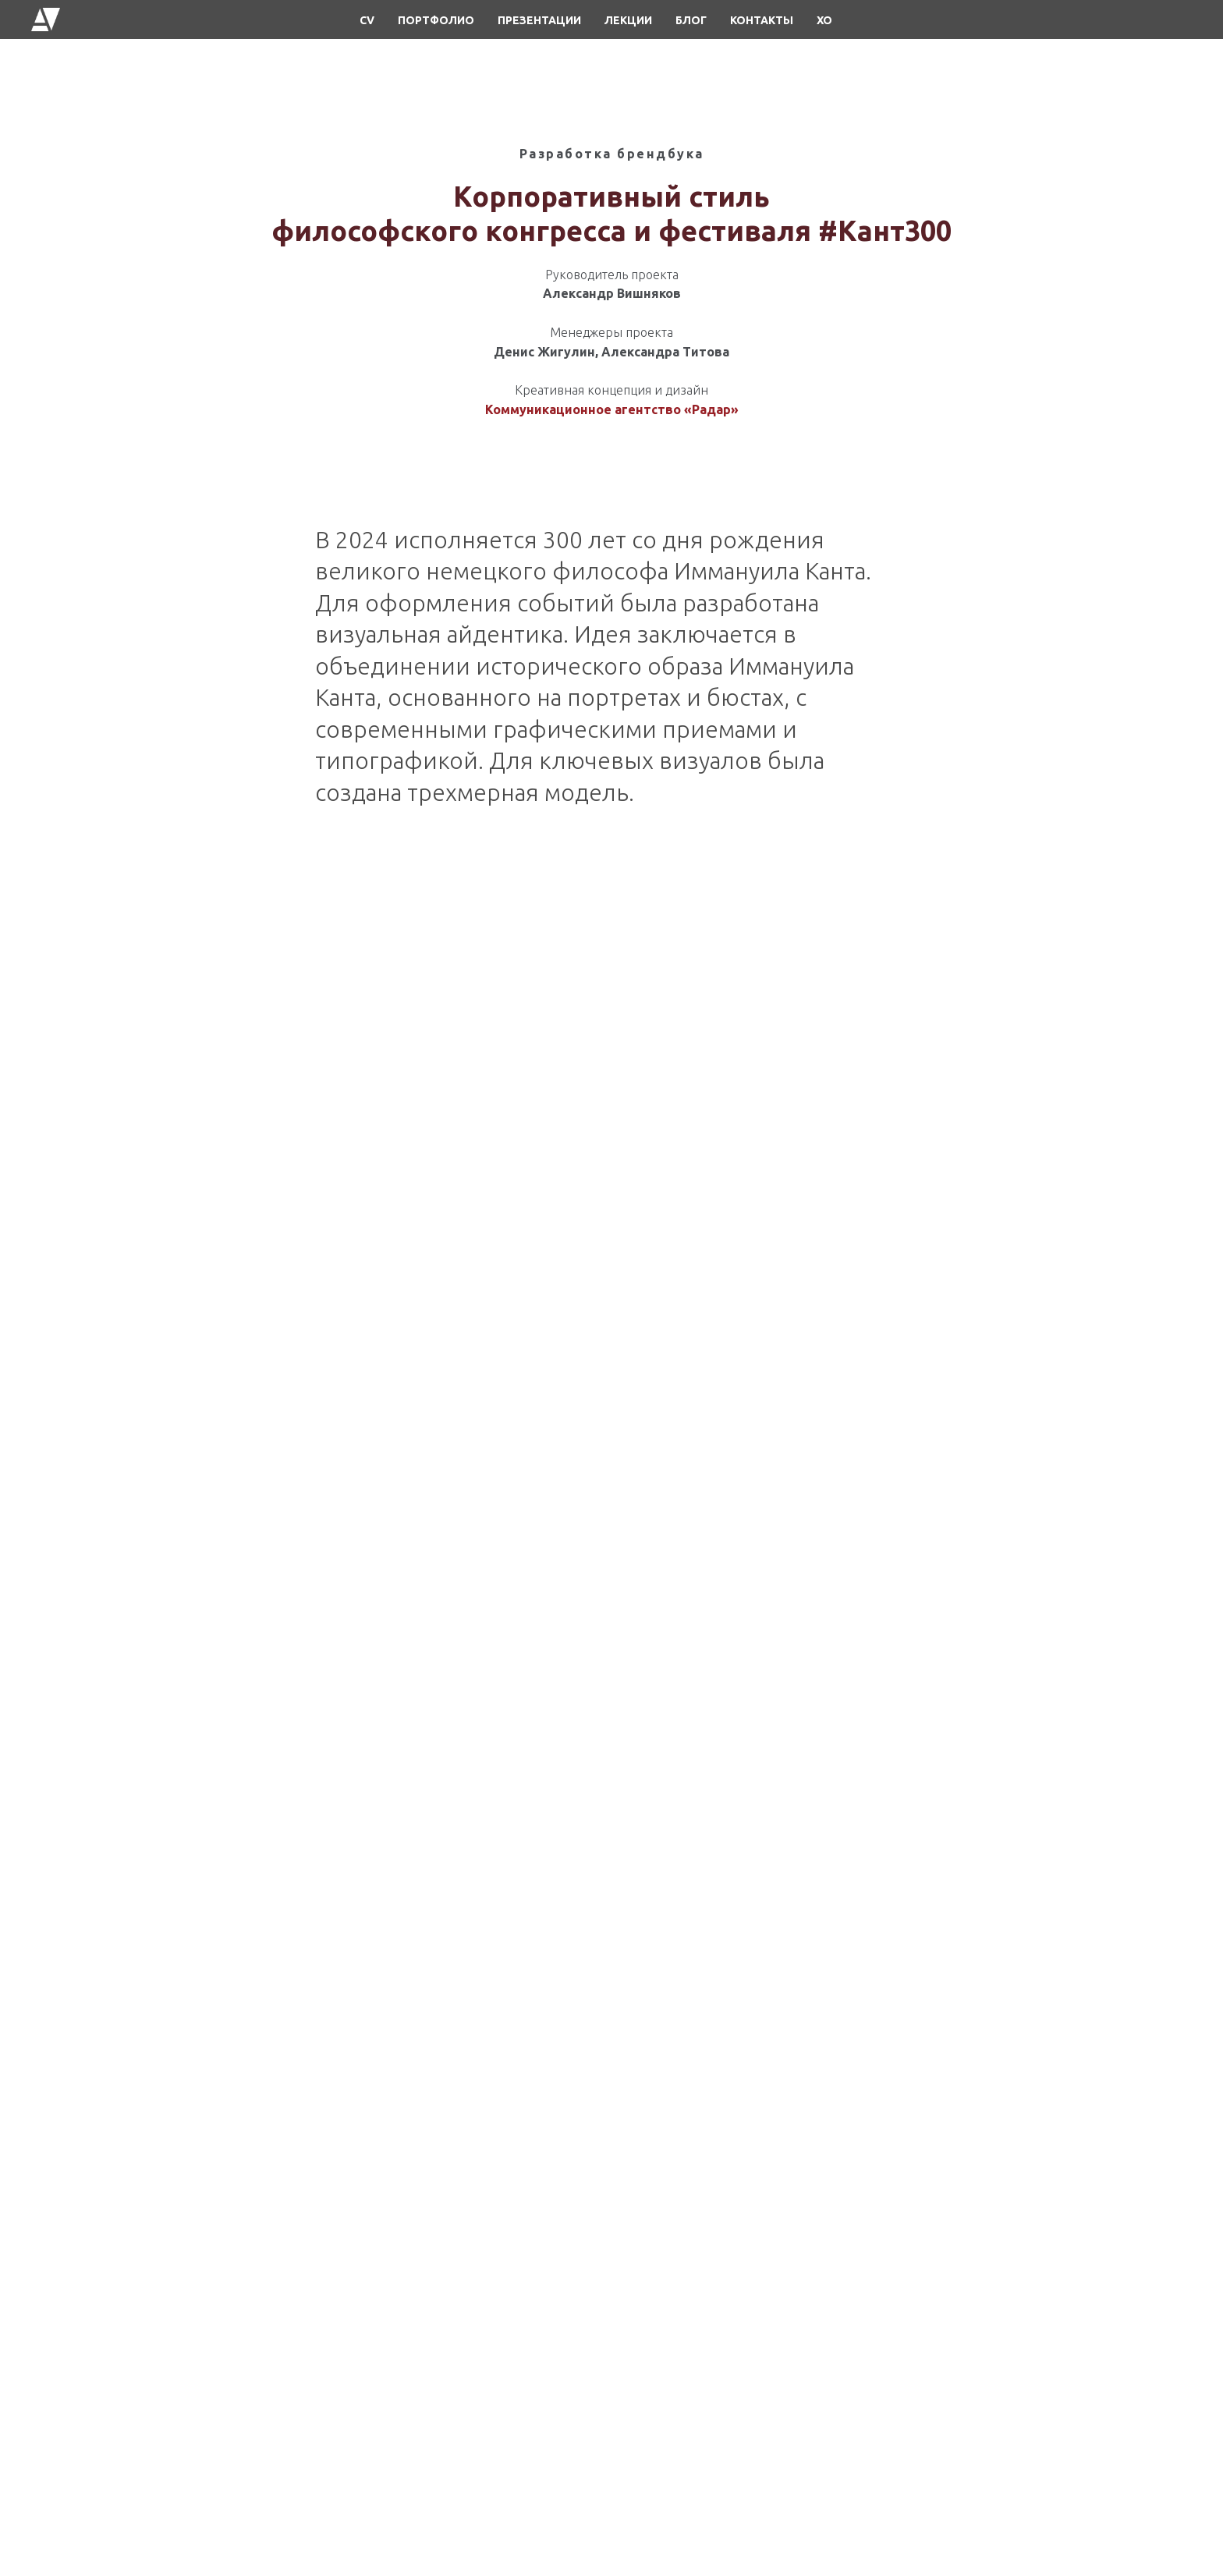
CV (367, 20)
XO (824, 20)
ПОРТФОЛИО (436, 20)
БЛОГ (691, 20)
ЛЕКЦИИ (628, 20)
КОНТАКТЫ (761, 20)
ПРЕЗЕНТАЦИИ (539, 20)
